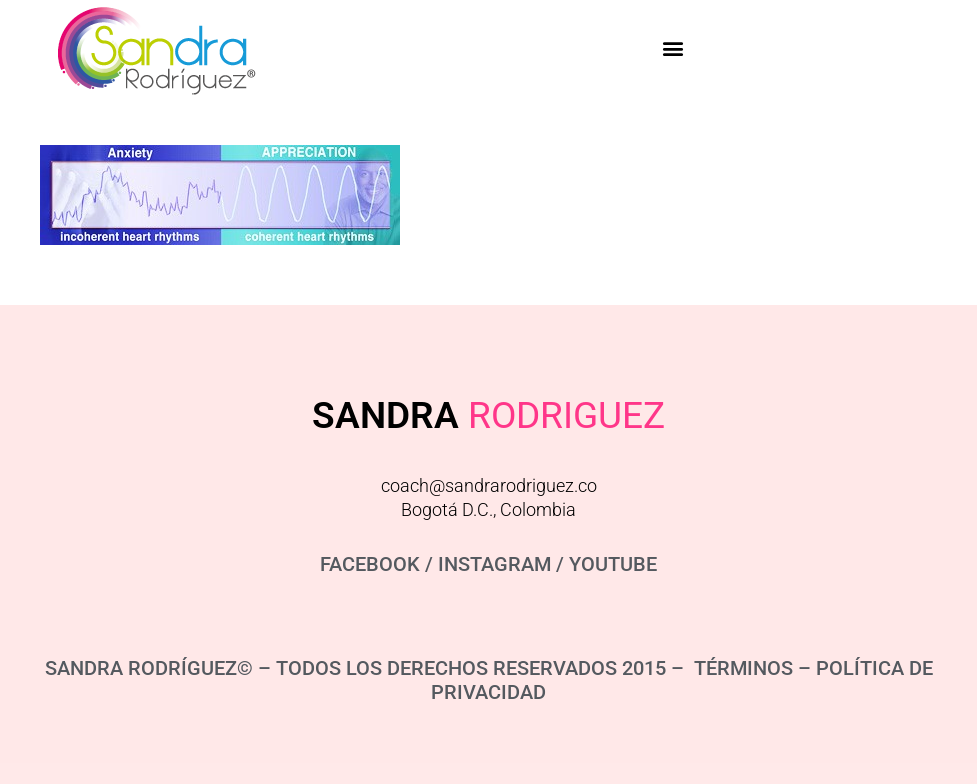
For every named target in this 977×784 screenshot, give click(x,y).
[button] (673, 47)
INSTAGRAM (494, 564)
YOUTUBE (613, 564)
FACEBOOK (370, 564)
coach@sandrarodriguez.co (489, 485)
